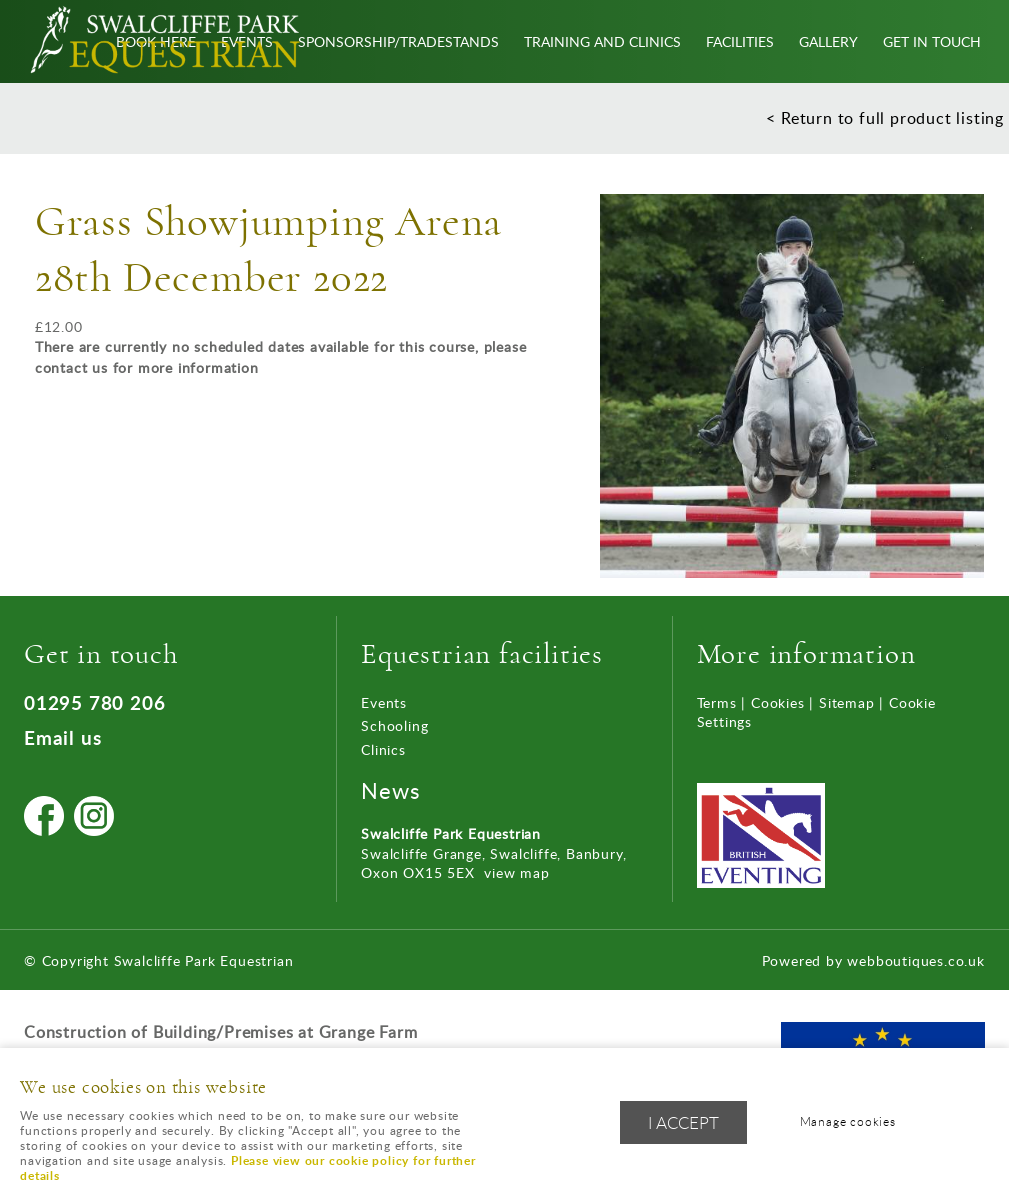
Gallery (828, 41)
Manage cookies (848, 1121)
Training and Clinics (602, 41)
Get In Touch (932, 41)
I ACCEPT (683, 1122)
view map (516, 872)
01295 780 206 (94, 702)
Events (384, 702)
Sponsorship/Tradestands (398, 41)
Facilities (740, 41)
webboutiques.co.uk (915, 960)
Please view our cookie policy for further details (248, 1168)
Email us (62, 737)
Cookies (778, 702)
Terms (717, 702)
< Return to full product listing (885, 118)
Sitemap (847, 702)
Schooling (394, 725)
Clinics (383, 749)
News (390, 790)
